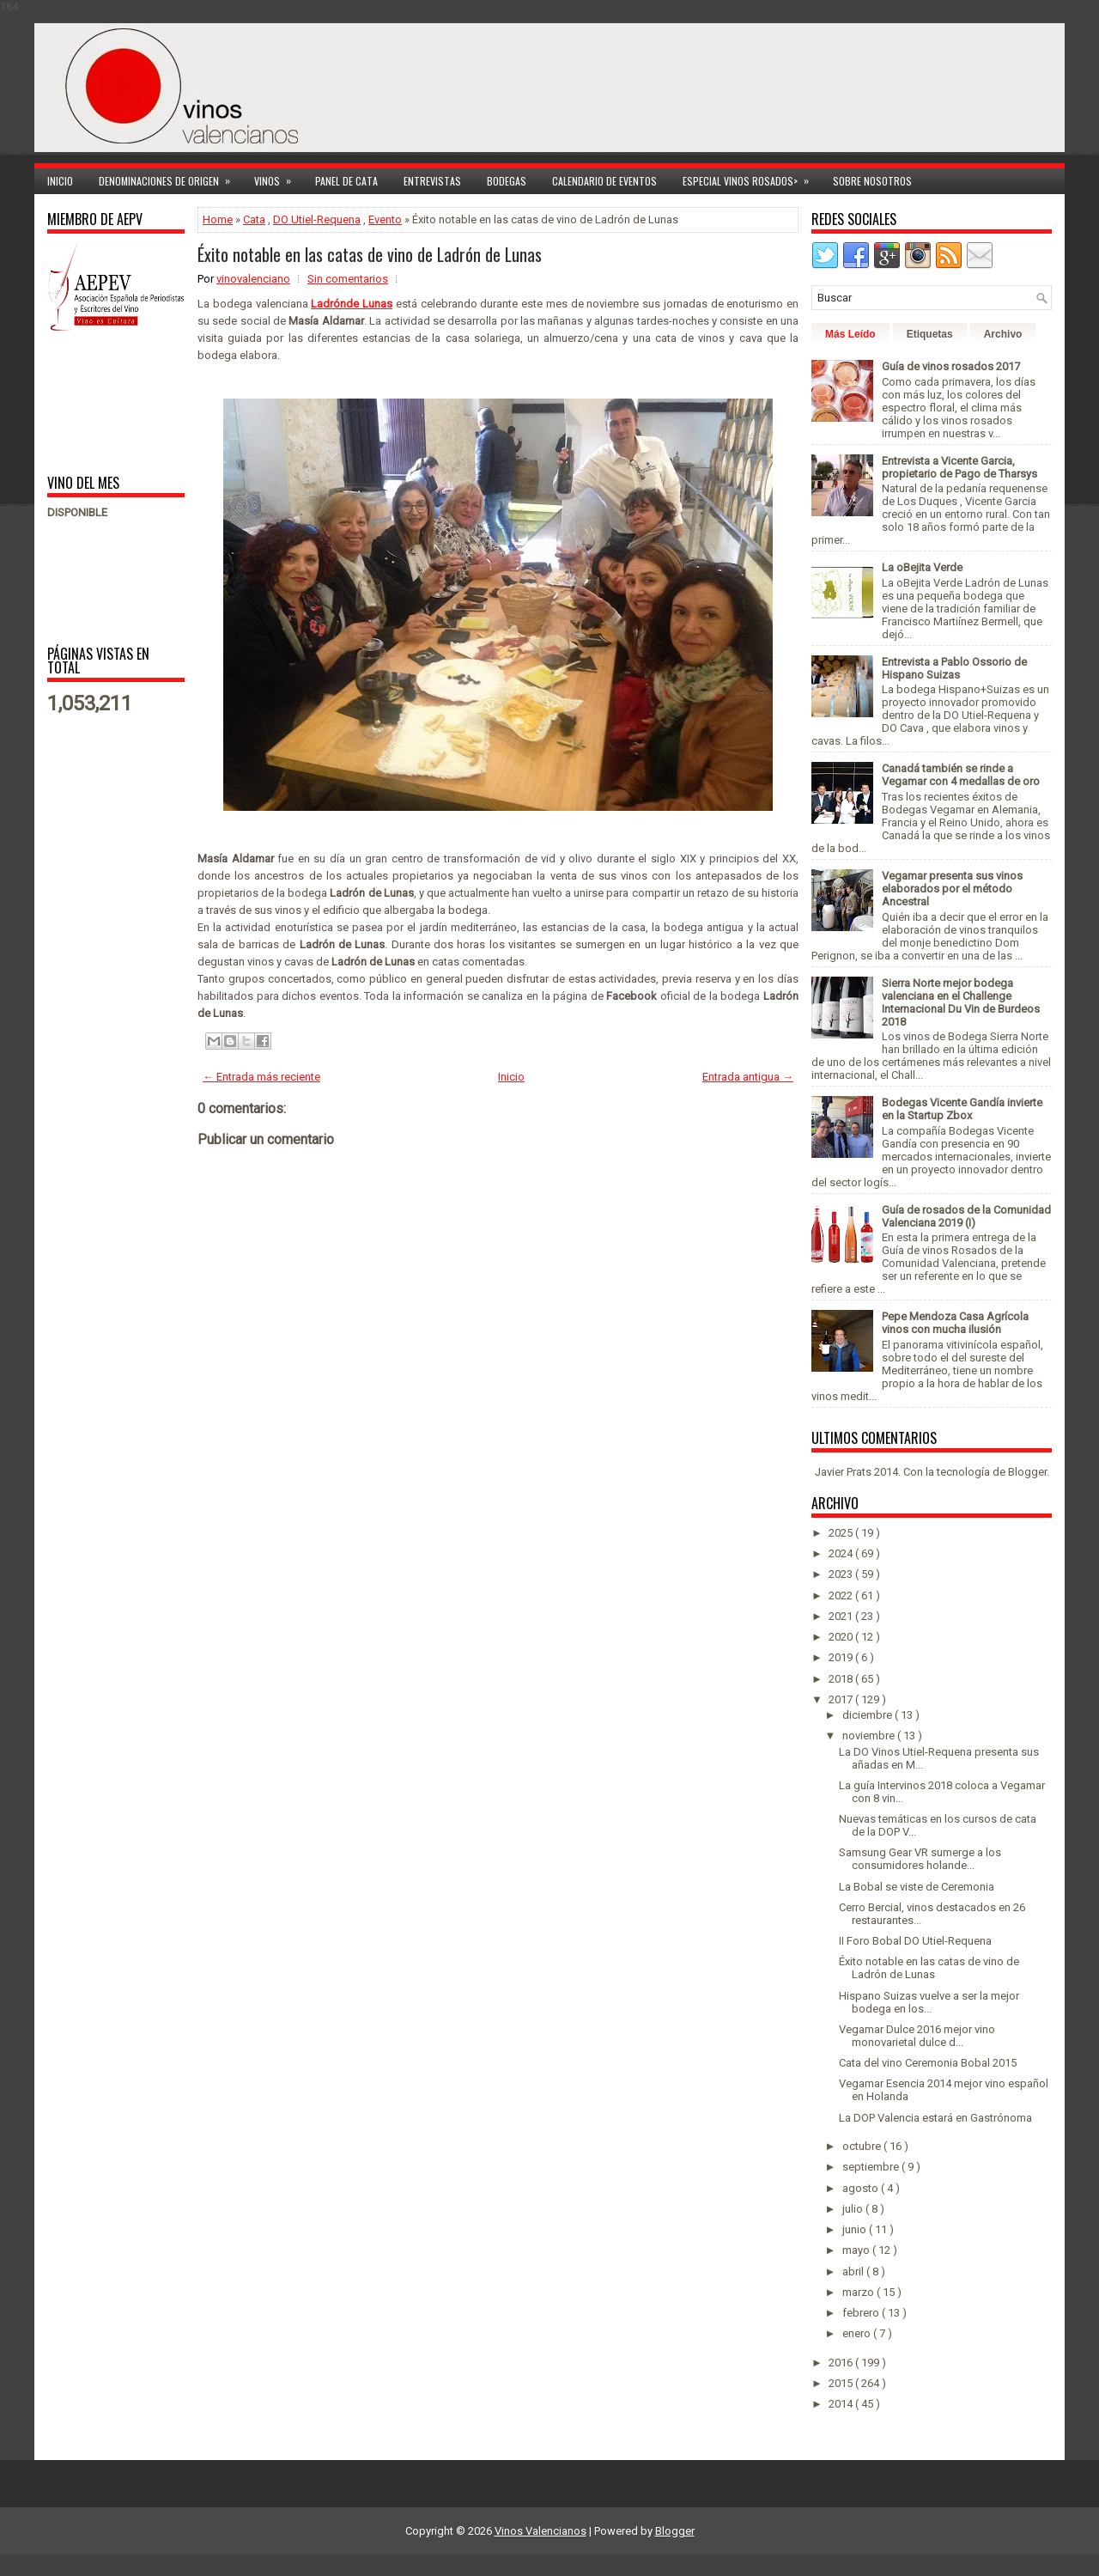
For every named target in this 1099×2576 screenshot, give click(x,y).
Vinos (278, 178)
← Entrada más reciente (261, 1076)
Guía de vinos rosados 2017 (951, 366)
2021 (842, 1616)
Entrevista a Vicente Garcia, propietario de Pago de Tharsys (959, 467)
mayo (857, 2250)
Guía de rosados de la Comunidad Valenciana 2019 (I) (966, 1216)
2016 (842, 2362)
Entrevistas (432, 181)
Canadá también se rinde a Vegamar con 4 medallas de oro (961, 775)
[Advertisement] (101, 401)
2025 (842, 1532)
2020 (842, 1636)
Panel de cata (346, 181)
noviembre (869, 1735)
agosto (861, 2188)
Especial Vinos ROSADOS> (751, 178)
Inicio (60, 181)
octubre (862, 2146)
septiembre (872, 2166)
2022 (842, 1595)
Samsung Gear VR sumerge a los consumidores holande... (920, 1859)
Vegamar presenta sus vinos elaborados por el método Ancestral (952, 888)
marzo (859, 2292)
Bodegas (506, 181)
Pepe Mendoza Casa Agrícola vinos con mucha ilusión (955, 1323)
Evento (385, 219)
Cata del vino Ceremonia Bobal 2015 (928, 2062)
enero (857, 2333)
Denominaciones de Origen (170, 178)
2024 (842, 1553)
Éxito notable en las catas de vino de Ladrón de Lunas (369, 254)
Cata (254, 219)
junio (855, 2229)
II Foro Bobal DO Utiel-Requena (915, 1940)
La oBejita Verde (922, 567)
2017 (842, 1699)
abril (854, 2271)
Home (218, 219)
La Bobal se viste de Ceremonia (916, 1886)
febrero (862, 2312)
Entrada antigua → (747, 1076)
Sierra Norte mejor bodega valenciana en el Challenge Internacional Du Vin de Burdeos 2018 (961, 1002)
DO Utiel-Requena (317, 219)
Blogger (1027, 1471)
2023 (842, 1574)
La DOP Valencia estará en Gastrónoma (935, 2117)
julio (853, 2208)
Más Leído (850, 334)
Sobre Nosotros (872, 181)
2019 (842, 1657)
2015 (842, 2383)
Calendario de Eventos (604, 181)
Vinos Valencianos (540, 2530)
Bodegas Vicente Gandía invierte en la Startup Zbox (962, 1109)
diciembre (868, 1714)
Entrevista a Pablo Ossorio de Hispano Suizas (954, 668)
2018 (842, 1678)
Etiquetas (930, 334)
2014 (842, 2403)
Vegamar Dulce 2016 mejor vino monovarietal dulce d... (917, 2036)
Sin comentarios (347, 278)
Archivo (1003, 334)
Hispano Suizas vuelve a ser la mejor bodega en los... (929, 2002)
